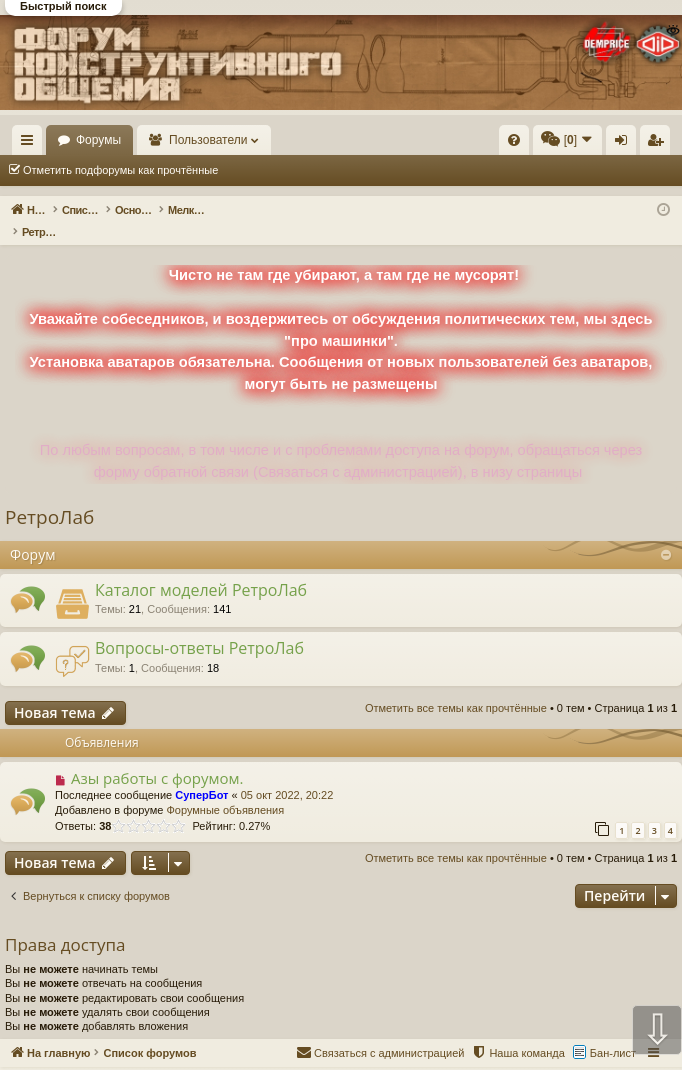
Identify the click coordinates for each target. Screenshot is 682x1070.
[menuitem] (514, 140)
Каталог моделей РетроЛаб (201, 569)
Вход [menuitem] (625, 144)
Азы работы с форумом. (157, 757)
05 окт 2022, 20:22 (287, 774)
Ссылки (31, 144)
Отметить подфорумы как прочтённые (120, 170)
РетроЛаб (49, 496)
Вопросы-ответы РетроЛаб (199, 627)
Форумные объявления (225, 789)
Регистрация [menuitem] (659, 144)
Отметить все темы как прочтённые (338, 170)
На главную (90, 140)
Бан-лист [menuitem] (613, 1032)
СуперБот (201, 774)
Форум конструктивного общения (417, 1058)
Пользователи (301, 140)
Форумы (190, 140)
